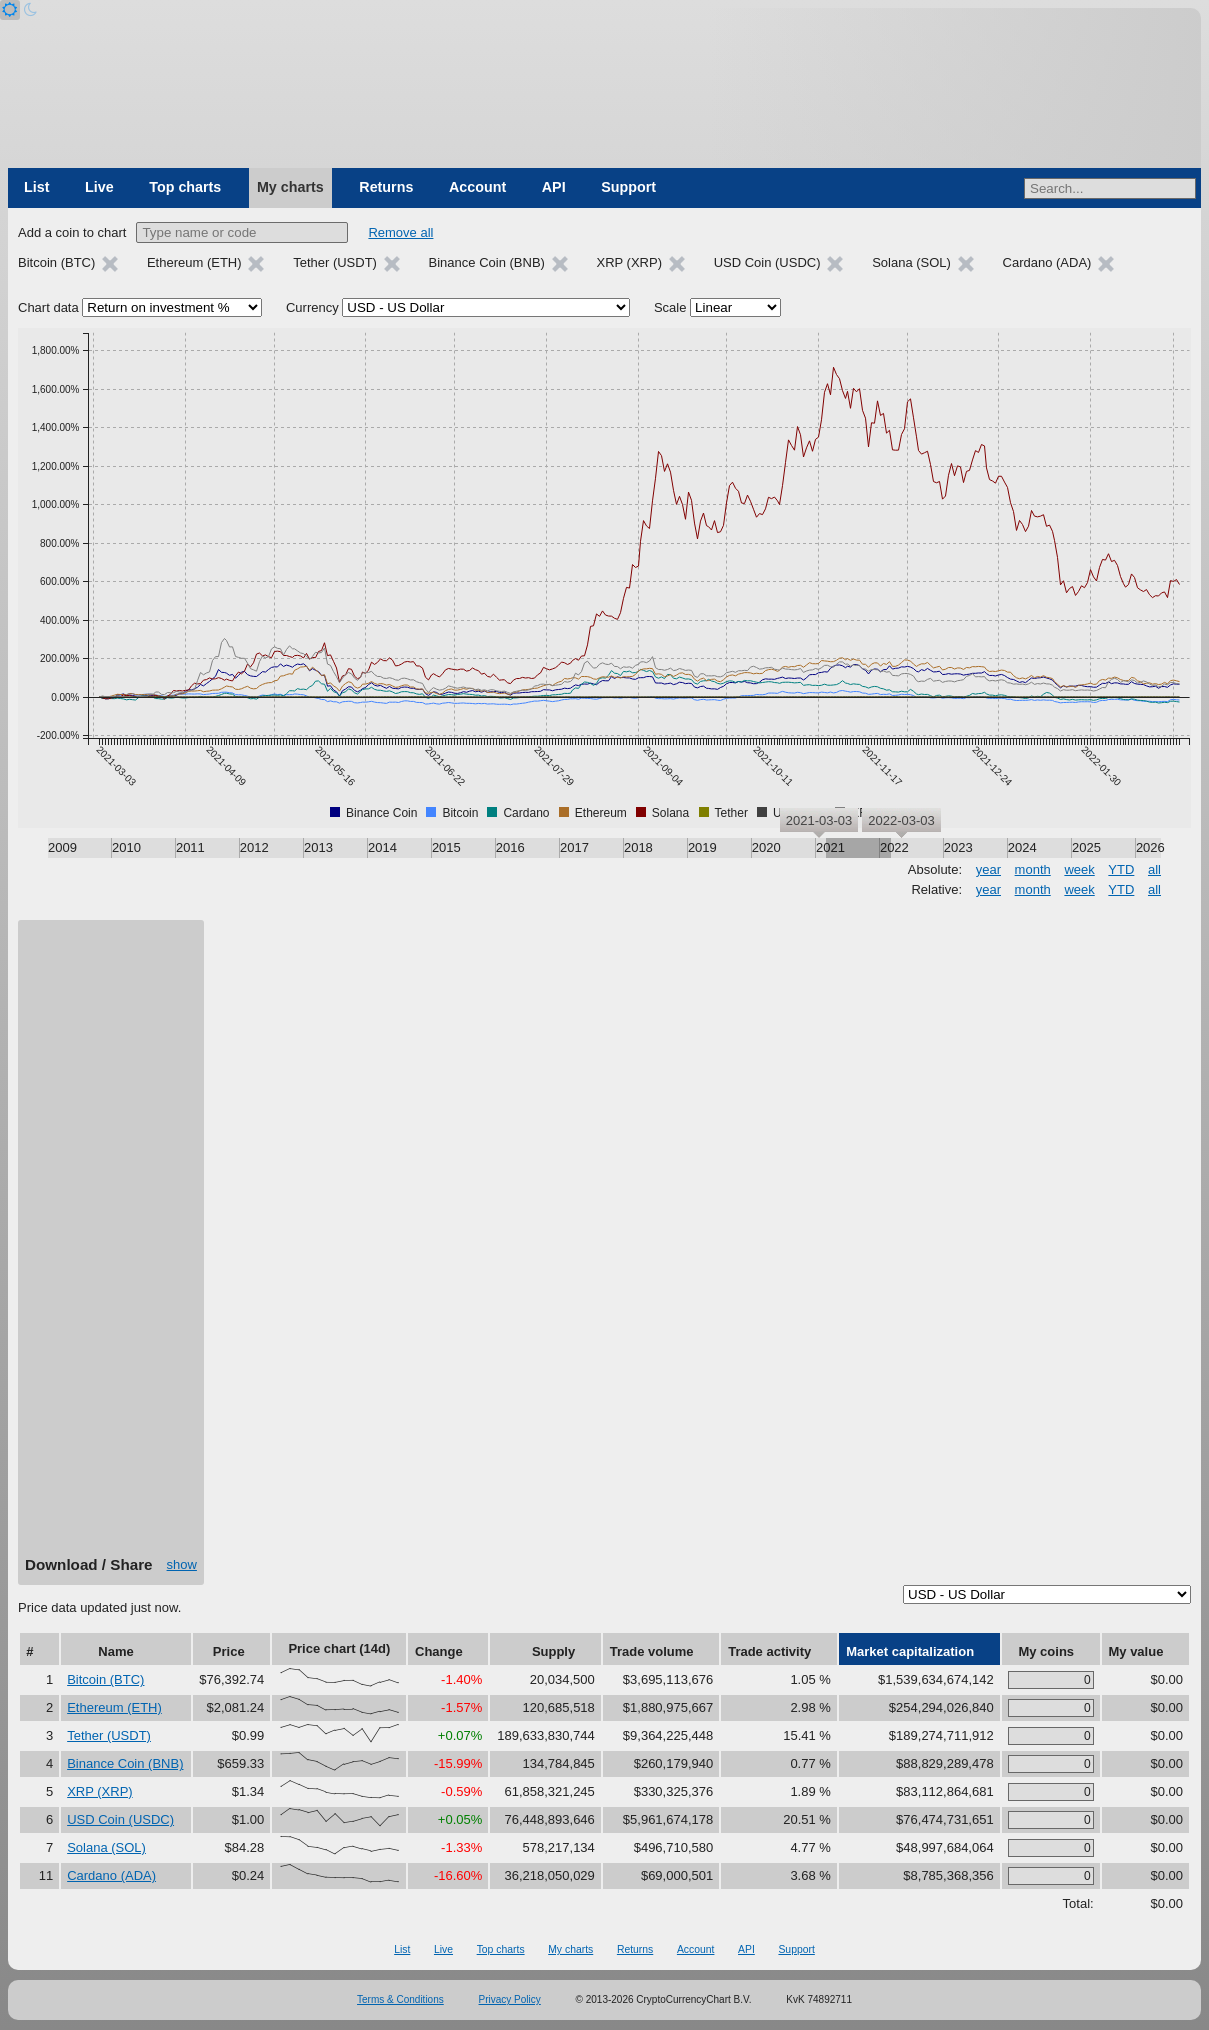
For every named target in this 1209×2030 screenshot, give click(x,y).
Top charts (185, 187)
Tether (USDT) (109, 1735)
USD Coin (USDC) (120, 1819)
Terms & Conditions (400, 1999)
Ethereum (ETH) (114, 1707)
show (182, 1564)
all (1154, 869)
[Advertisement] (111, 1245)
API (554, 187)
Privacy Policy (510, 1999)
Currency (312, 307)
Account (477, 187)
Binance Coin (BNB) (125, 1763)
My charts (290, 187)
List (36, 187)
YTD (1121, 869)
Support (628, 187)
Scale (670, 307)
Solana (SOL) (106, 1847)
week (1079, 869)
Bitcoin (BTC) (105, 1679)
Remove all (400, 232)
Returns (386, 187)
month (1033, 869)
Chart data (48, 307)
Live (99, 187)
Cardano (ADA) (111, 1875)
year (988, 869)
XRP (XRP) (100, 1791)
